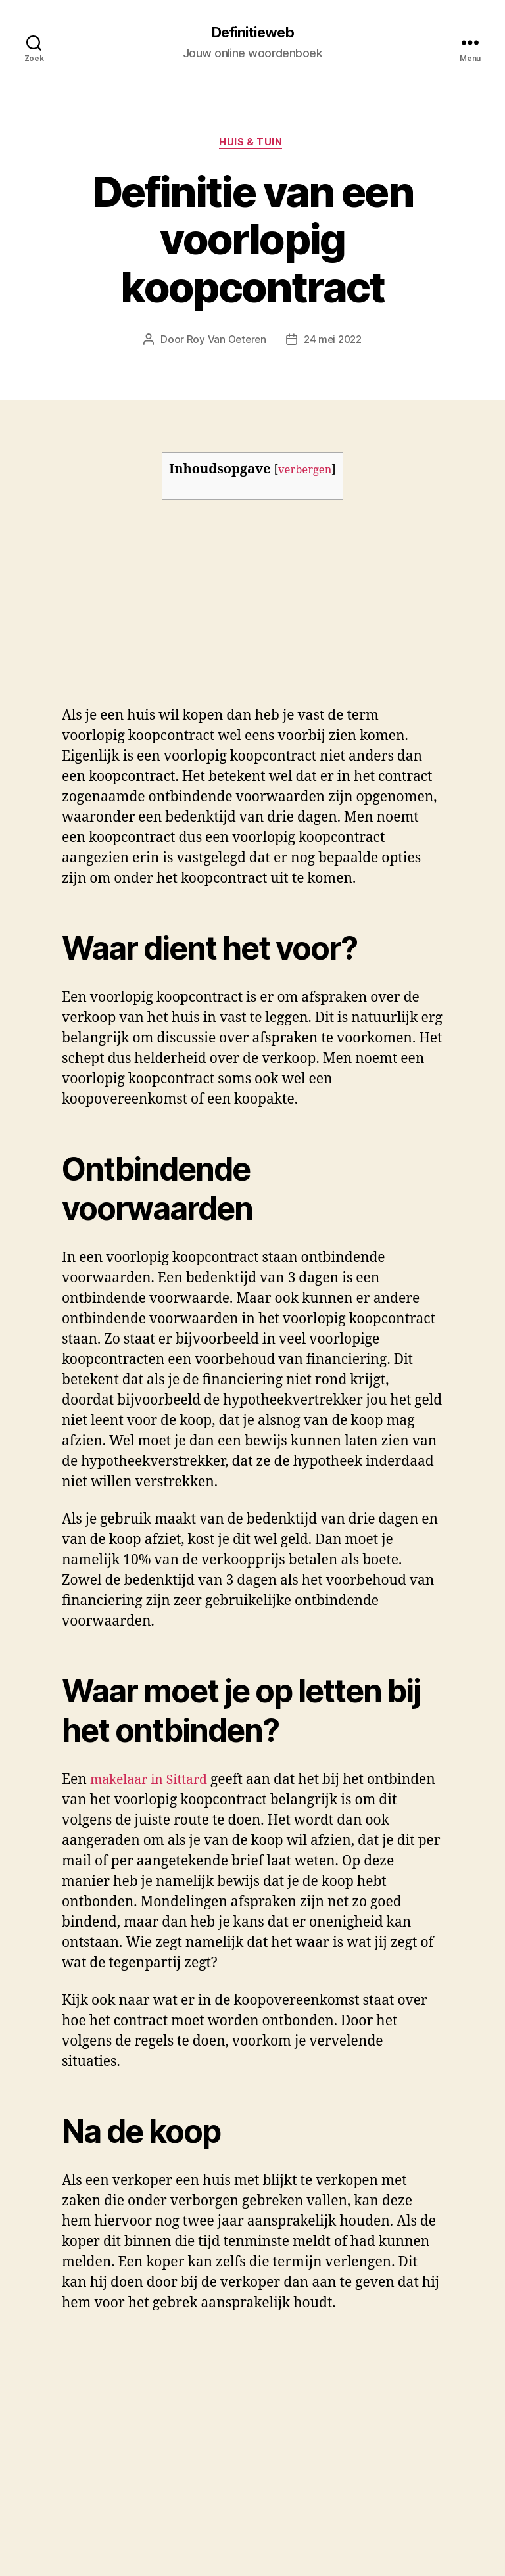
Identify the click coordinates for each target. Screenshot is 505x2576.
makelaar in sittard (124, 2351)
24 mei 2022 (334, 342)
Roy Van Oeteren (224, 342)
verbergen (305, 472)
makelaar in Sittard (153, 1783)
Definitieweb (252, 33)
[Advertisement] (190, 612)
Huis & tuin (252, 145)
